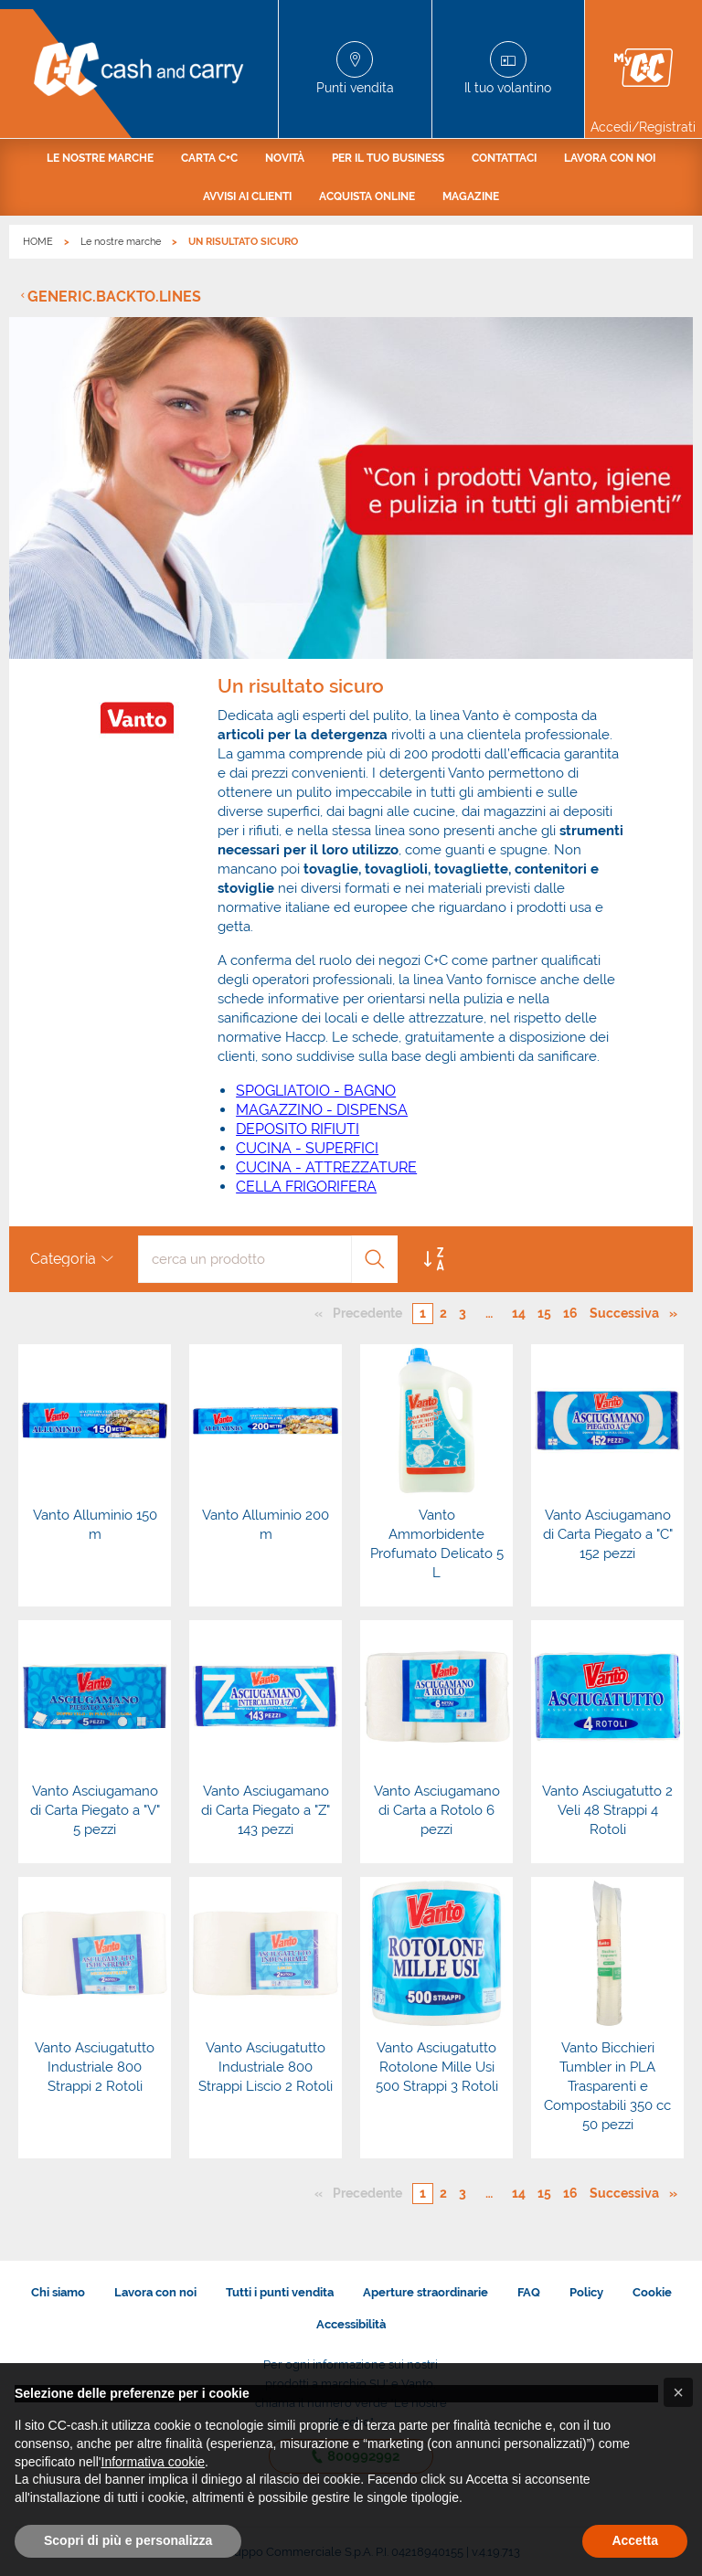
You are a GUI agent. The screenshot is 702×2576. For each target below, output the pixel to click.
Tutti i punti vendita (280, 2292)
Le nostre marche (100, 158)
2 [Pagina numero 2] (443, 1313)
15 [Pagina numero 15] (544, 1313)
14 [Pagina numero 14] (519, 1313)
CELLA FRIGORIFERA (306, 1186)
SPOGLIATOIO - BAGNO (316, 1090)
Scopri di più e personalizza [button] (128, 2540)
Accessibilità (351, 2324)
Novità (284, 158)
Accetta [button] (635, 2540)
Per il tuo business (388, 158)
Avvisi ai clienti (247, 196)
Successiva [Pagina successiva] (629, 1312)
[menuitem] (100, 158)
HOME (38, 242)
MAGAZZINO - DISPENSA (322, 1109)
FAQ (528, 2292)
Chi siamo (58, 2292)
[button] (678, 2392)
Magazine (470, 196)
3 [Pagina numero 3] (462, 1313)
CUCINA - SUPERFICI (307, 1148)
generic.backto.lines (114, 296)
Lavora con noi (609, 158)
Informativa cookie (153, 2461)
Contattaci (504, 158)
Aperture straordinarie (425, 2292)
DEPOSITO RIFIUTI (297, 1129)
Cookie (652, 2292)
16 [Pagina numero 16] (570, 1313)
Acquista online (367, 196)
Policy (586, 2292)
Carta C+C (209, 158)
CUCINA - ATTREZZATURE (326, 1167)
